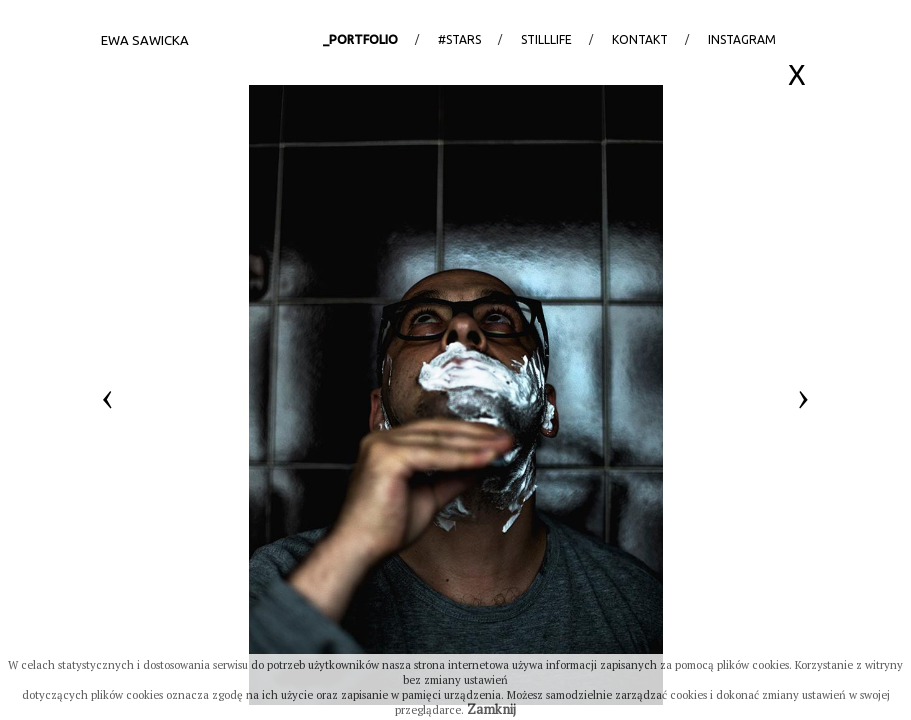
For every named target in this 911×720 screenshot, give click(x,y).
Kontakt (640, 39)
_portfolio (360, 39)
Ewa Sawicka (145, 40)
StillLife (546, 39)
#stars (459, 39)
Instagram (742, 39)
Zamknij (491, 709)
